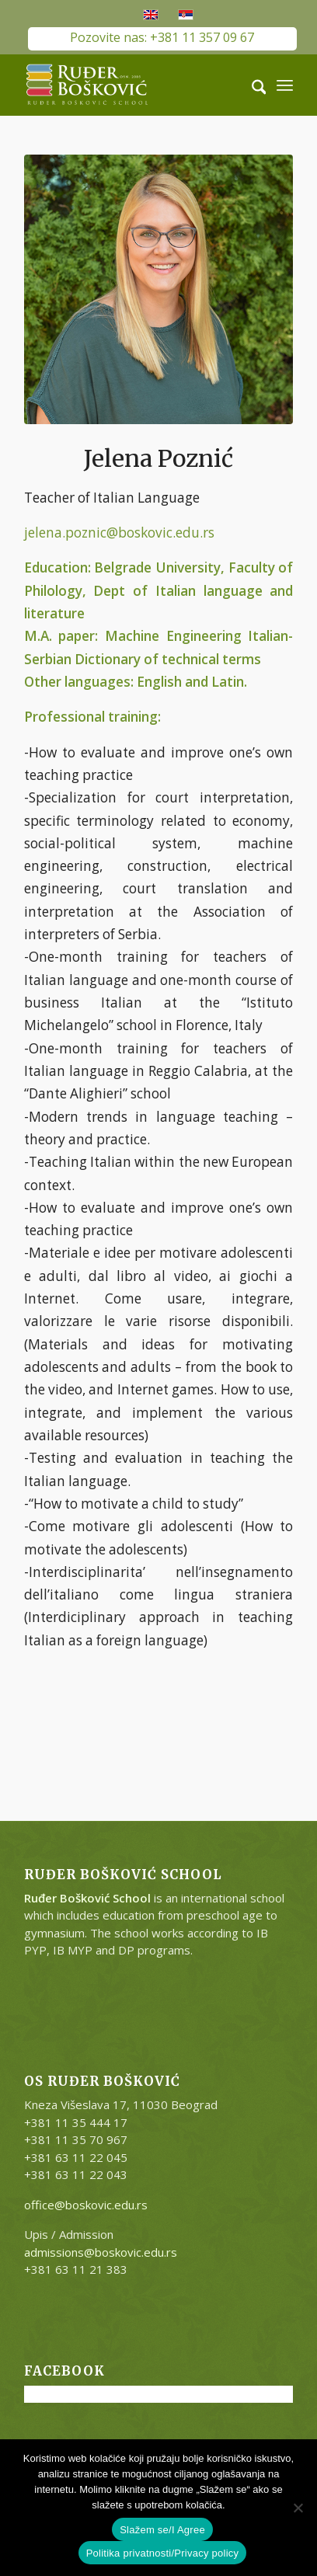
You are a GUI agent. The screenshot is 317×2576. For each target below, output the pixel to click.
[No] (297, 2507)
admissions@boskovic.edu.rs (100, 2252)
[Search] (251, 85)
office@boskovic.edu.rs (86, 2204)
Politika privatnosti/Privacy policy (162, 2553)
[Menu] (285, 84)
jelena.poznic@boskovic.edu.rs (119, 532)
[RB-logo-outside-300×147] (131, 85)
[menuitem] (251, 85)
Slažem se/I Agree (162, 2530)
